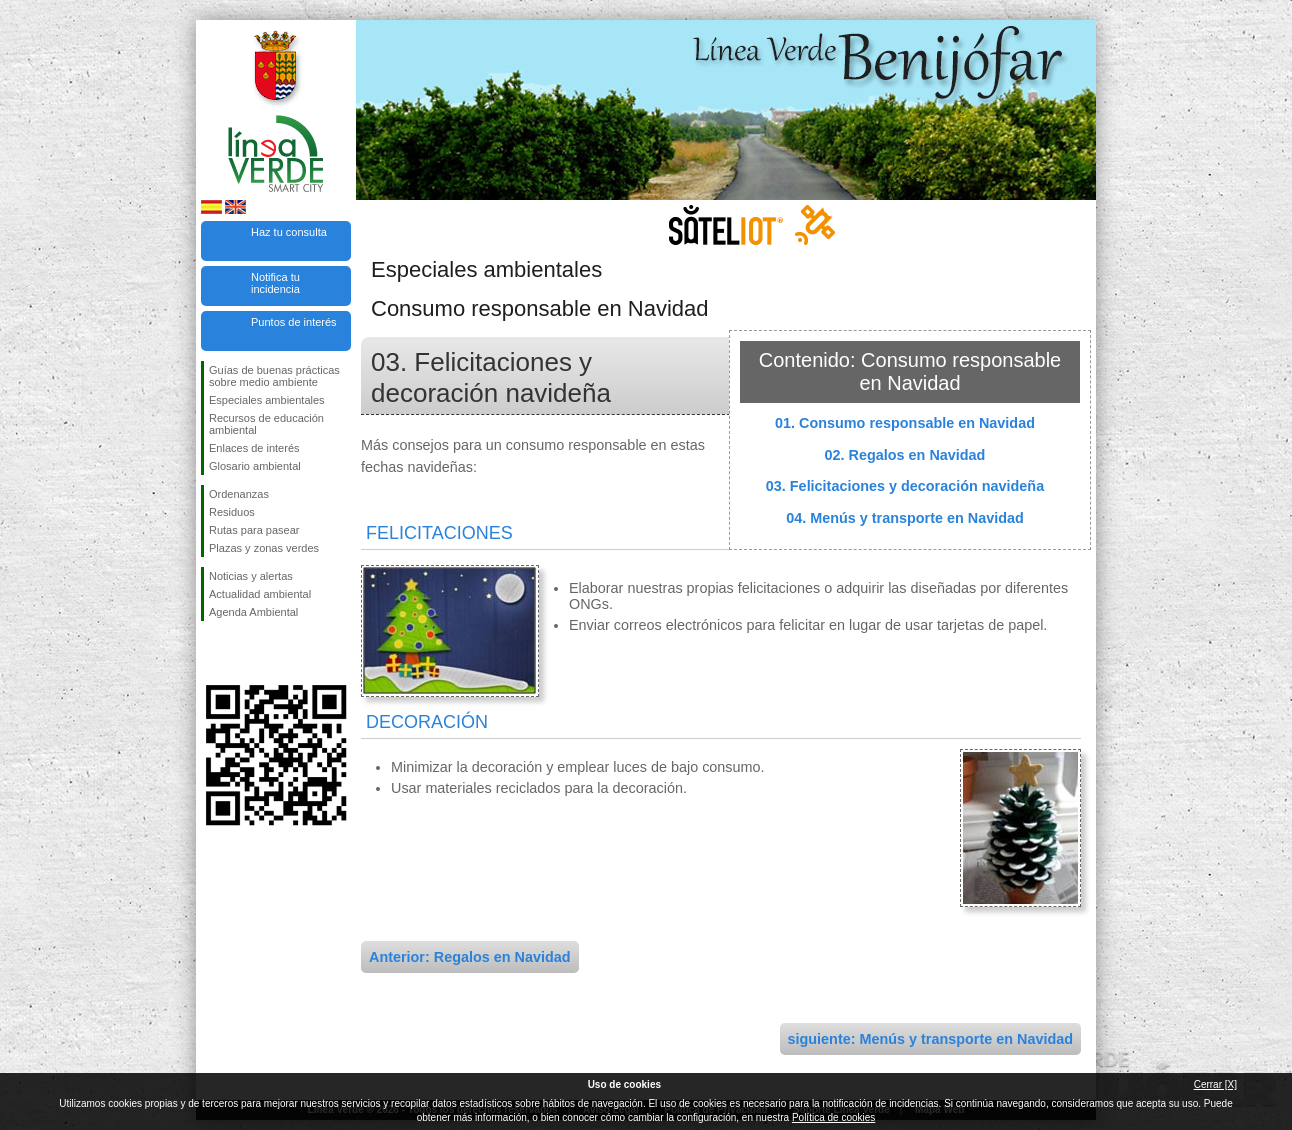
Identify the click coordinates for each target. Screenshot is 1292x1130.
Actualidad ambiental (260, 594)
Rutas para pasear (254, 530)
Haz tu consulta (289, 232)
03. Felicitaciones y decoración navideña (905, 486)
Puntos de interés (294, 322)
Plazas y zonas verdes (264, 548)
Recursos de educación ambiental (266, 424)
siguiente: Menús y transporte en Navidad (930, 1039)
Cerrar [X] (1215, 1084)
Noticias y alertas (251, 576)
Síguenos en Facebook (213, 653)
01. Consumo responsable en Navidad (905, 423)
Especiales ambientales (267, 400)
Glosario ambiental (255, 466)
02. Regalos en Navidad (905, 455)
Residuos (232, 512)
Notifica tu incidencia (275, 283)
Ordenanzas (239, 494)
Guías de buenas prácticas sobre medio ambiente (274, 376)
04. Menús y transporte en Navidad (905, 518)
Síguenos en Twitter (246, 653)
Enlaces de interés (254, 448)
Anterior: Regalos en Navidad (470, 957)
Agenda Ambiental (253, 612)
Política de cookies (833, 1117)
